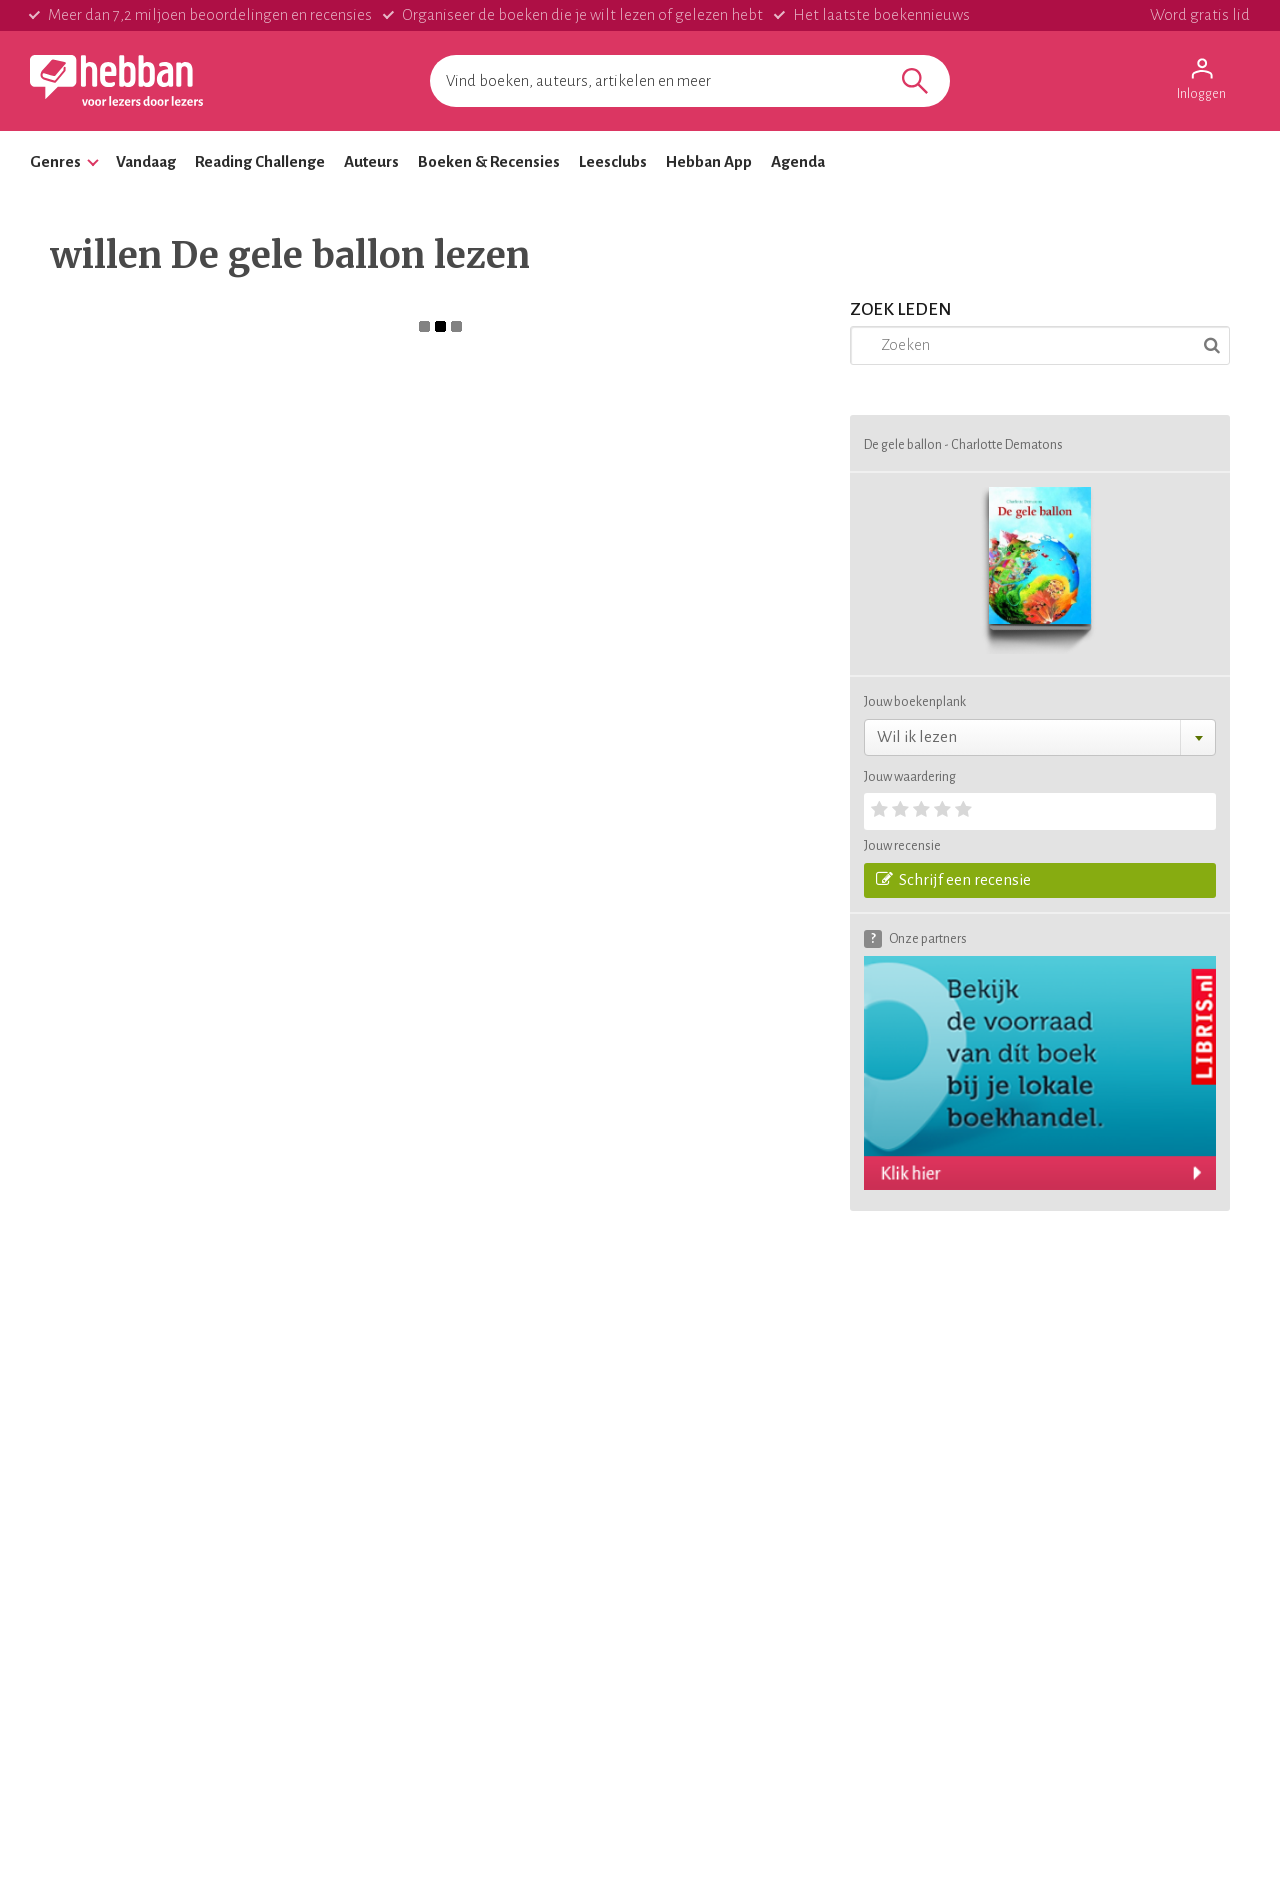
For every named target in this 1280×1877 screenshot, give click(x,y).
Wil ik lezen (917, 736)
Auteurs (371, 161)
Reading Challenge (260, 161)
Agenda (798, 161)
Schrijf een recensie (953, 879)
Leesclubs (613, 161)
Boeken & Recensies (489, 161)
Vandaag (146, 161)
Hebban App (709, 161)
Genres (55, 161)
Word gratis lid (1200, 14)
